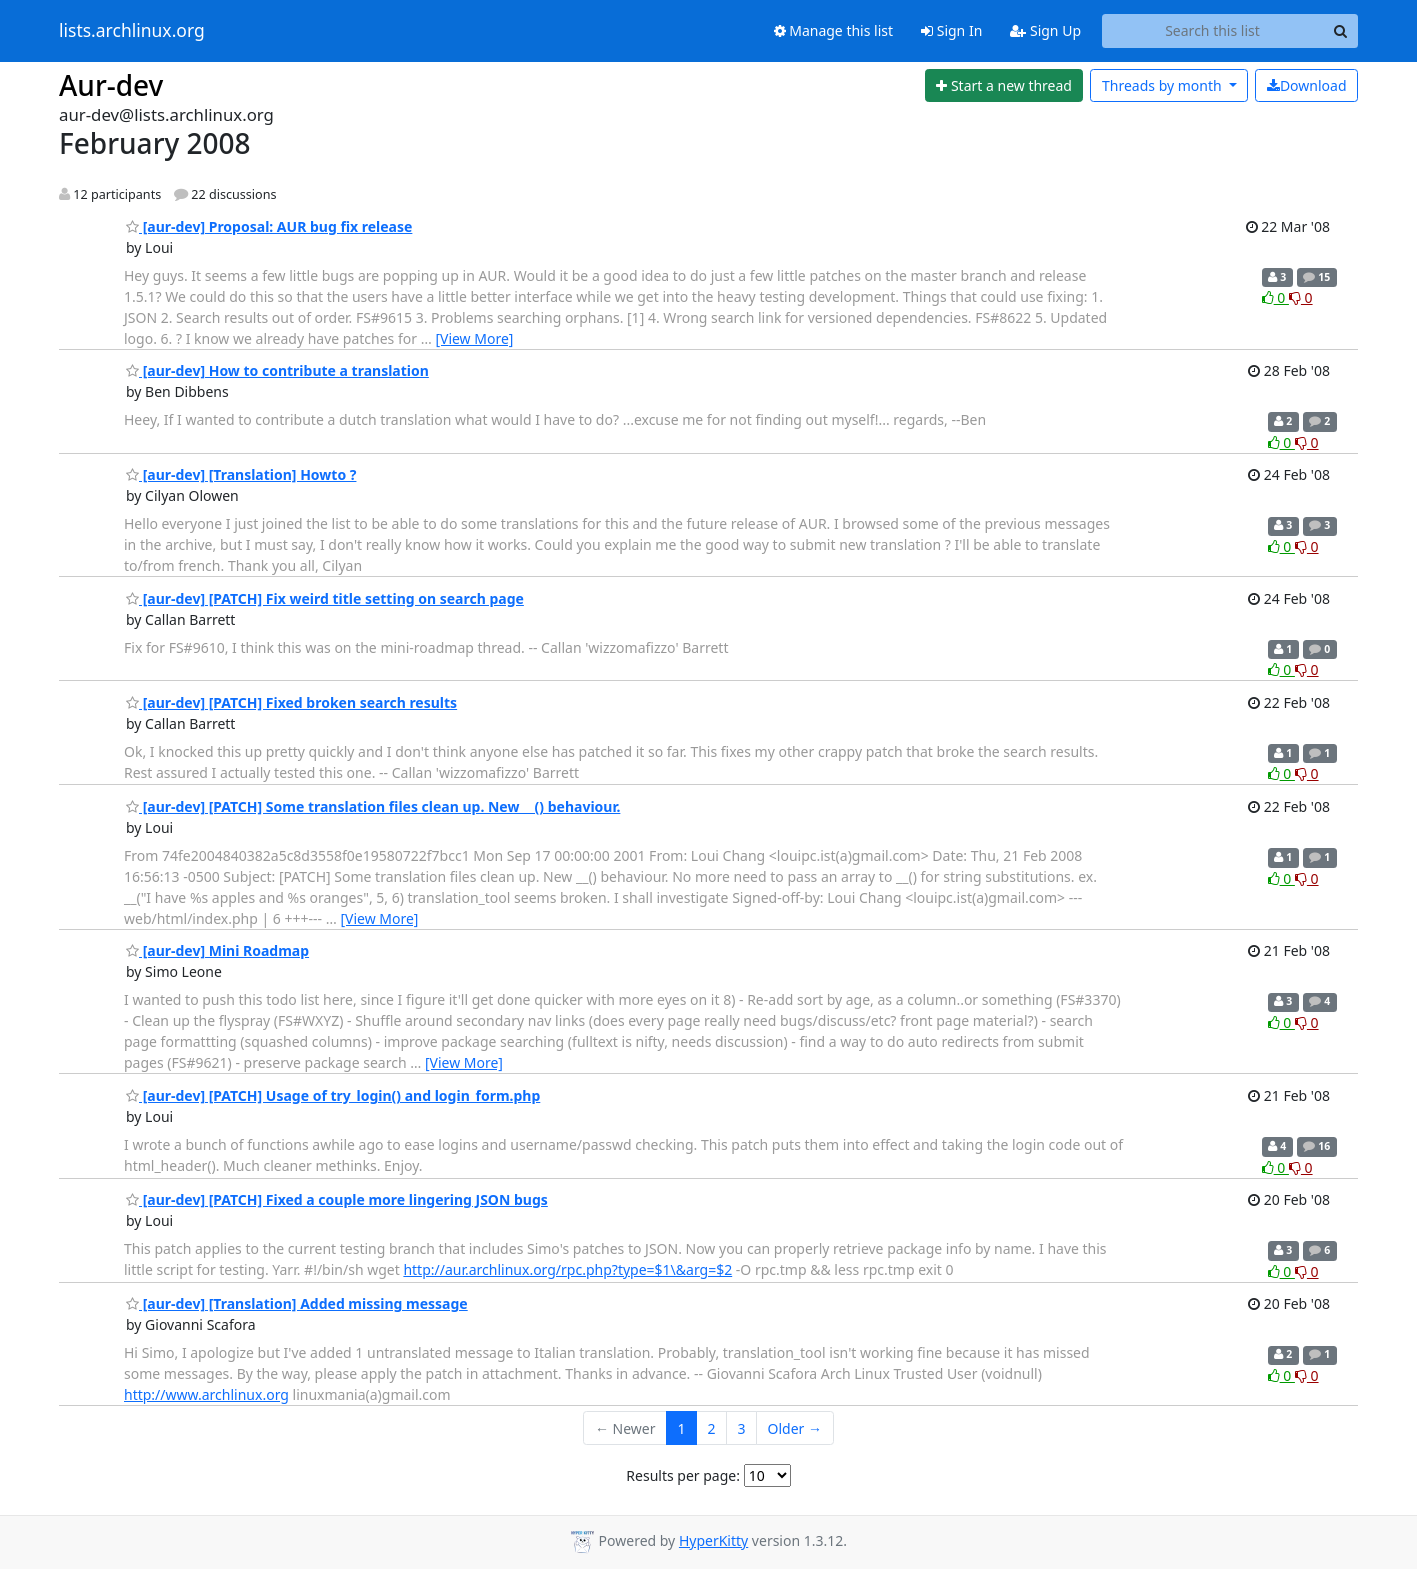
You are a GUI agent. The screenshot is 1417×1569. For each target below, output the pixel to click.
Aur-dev (111, 85)
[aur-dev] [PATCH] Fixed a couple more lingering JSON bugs (337, 1199)
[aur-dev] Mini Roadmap (217, 950)
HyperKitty (713, 1540)
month (1163, 85)
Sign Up (1045, 30)
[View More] (474, 338)
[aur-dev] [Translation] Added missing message (297, 1303)
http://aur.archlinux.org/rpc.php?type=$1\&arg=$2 (567, 1269)
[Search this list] (1212, 31)
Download (1307, 85)
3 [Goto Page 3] (742, 1428)
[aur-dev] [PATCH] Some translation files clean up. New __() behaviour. (373, 806)
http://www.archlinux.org (206, 1394)
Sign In (951, 30)
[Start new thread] (1004, 86)
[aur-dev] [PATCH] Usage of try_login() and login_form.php (333, 1095)
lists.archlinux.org (132, 31)
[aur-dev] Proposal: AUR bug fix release (269, 226)
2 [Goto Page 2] (712, 1428)
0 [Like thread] (1275, 297)
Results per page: (683, 1475)
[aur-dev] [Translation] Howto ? (241, 474)
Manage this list (834, 30)
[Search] (1340, 31)
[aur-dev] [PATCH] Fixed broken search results (291, 702)
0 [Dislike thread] (1301, 297)
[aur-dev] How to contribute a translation (277, 370)
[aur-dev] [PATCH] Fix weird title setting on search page (325, 598)
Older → (795, 1428)
